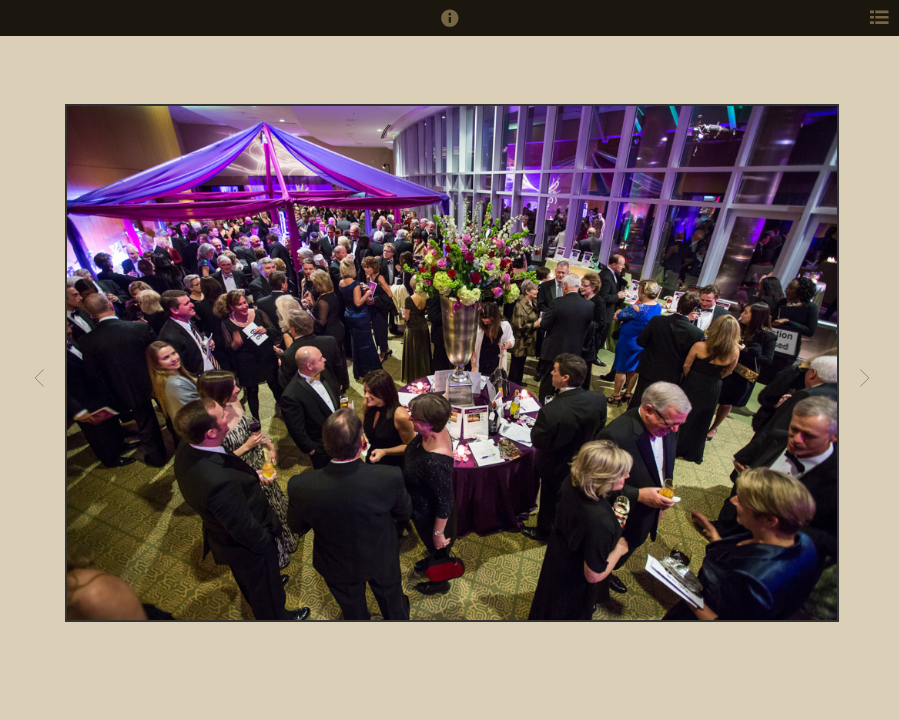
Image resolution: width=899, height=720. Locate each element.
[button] (450, 27)
